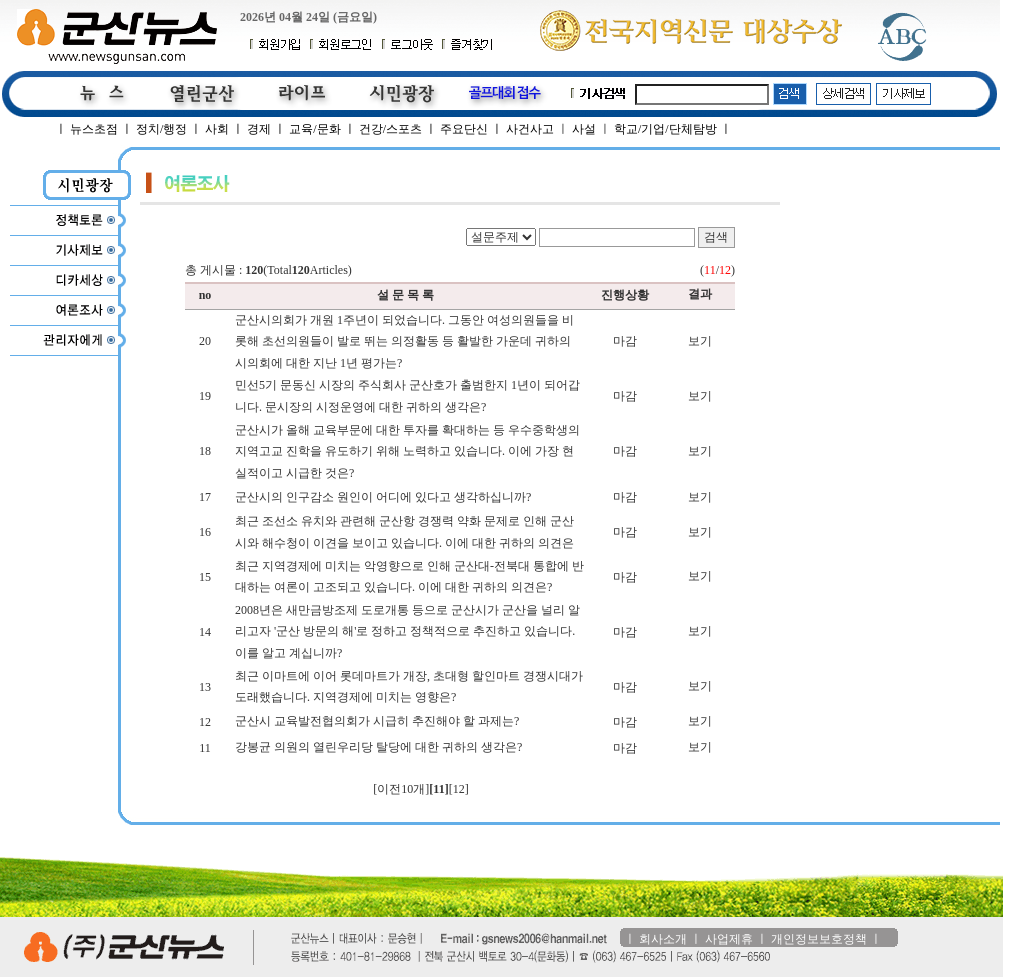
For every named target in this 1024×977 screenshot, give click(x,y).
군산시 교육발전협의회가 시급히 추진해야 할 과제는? (377, 721)
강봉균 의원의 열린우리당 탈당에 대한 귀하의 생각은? (378, 747)
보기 (700, 341)
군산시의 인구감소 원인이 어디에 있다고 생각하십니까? (383, 497)
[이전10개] (401, 789)
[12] (459, 789)
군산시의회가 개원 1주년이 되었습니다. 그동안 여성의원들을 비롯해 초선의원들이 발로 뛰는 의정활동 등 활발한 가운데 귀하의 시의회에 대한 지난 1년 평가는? (404, 341)
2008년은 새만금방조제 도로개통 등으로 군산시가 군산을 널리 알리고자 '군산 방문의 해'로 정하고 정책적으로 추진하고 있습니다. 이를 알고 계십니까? (407, 631)
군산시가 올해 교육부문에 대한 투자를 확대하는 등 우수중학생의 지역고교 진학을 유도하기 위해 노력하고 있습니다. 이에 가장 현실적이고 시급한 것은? (407, 451)
